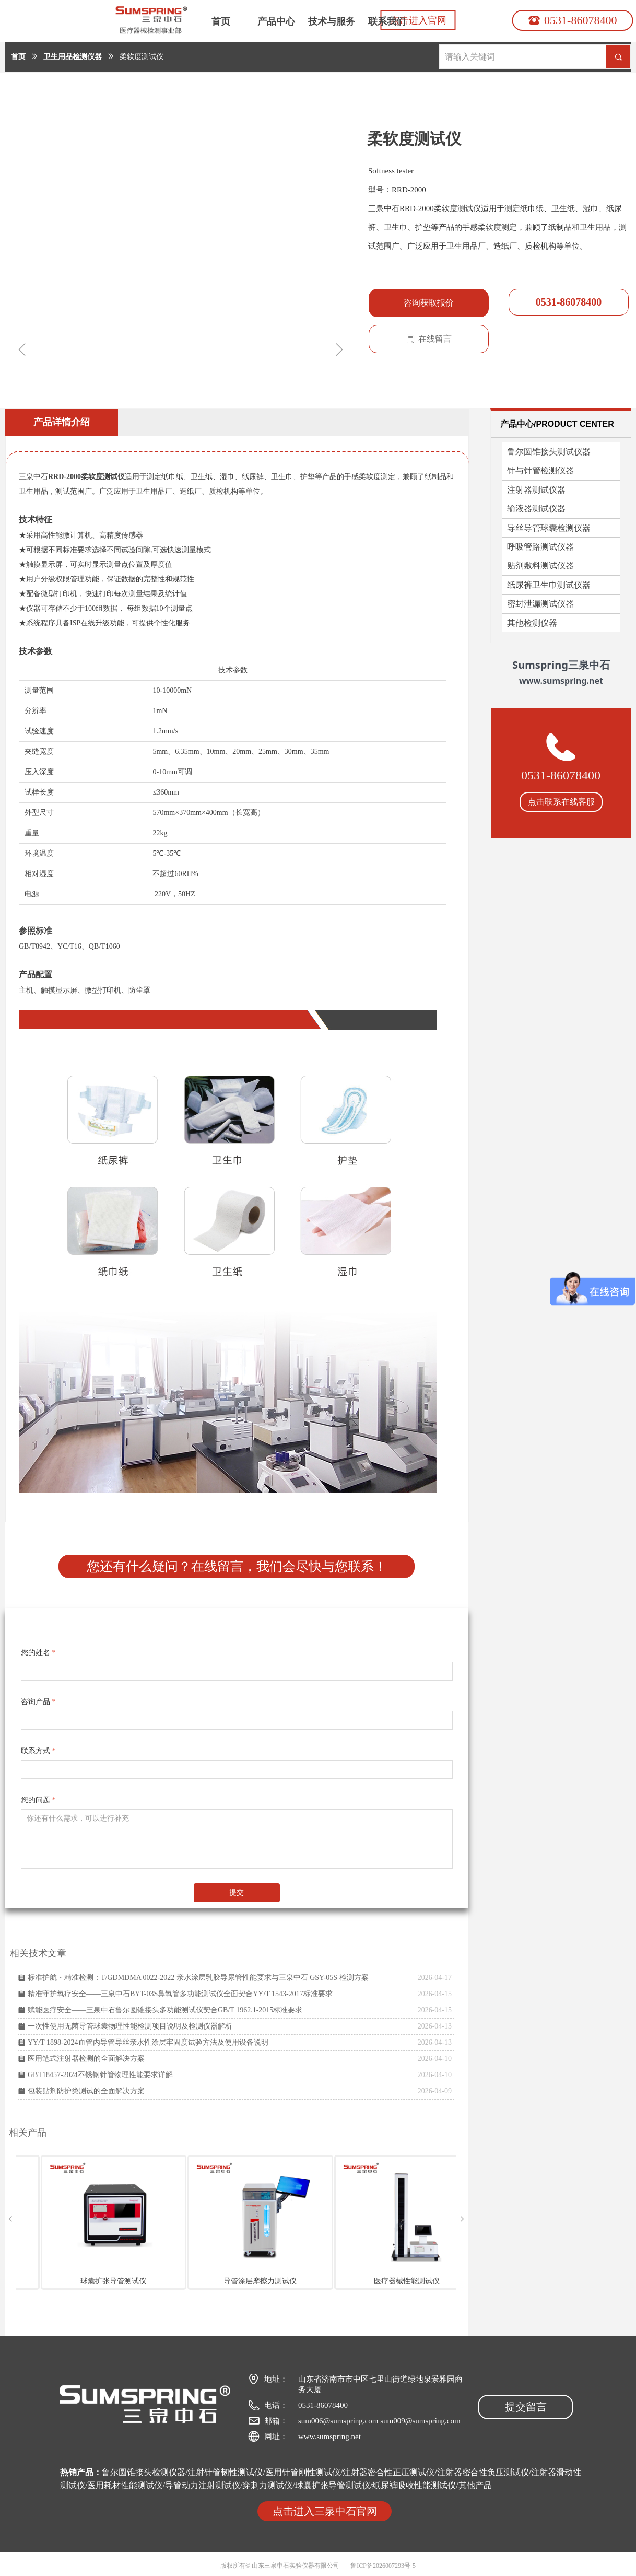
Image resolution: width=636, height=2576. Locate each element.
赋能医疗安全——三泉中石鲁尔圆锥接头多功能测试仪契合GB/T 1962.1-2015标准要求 (165, 2010)
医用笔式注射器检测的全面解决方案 (86, 2058)
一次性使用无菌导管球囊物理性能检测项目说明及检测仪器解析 (130, 2026)
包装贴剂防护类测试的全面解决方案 (86, 2091)
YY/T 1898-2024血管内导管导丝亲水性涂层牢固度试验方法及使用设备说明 (148, 2042)
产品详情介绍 (61, 422)
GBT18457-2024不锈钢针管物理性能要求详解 (100, 2075)
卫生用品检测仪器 (72, 57)
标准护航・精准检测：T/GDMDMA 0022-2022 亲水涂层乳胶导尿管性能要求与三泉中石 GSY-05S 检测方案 (198, 1977)
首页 (18, 57)
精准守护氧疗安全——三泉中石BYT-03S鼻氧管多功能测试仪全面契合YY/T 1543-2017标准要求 (180, 1994)
